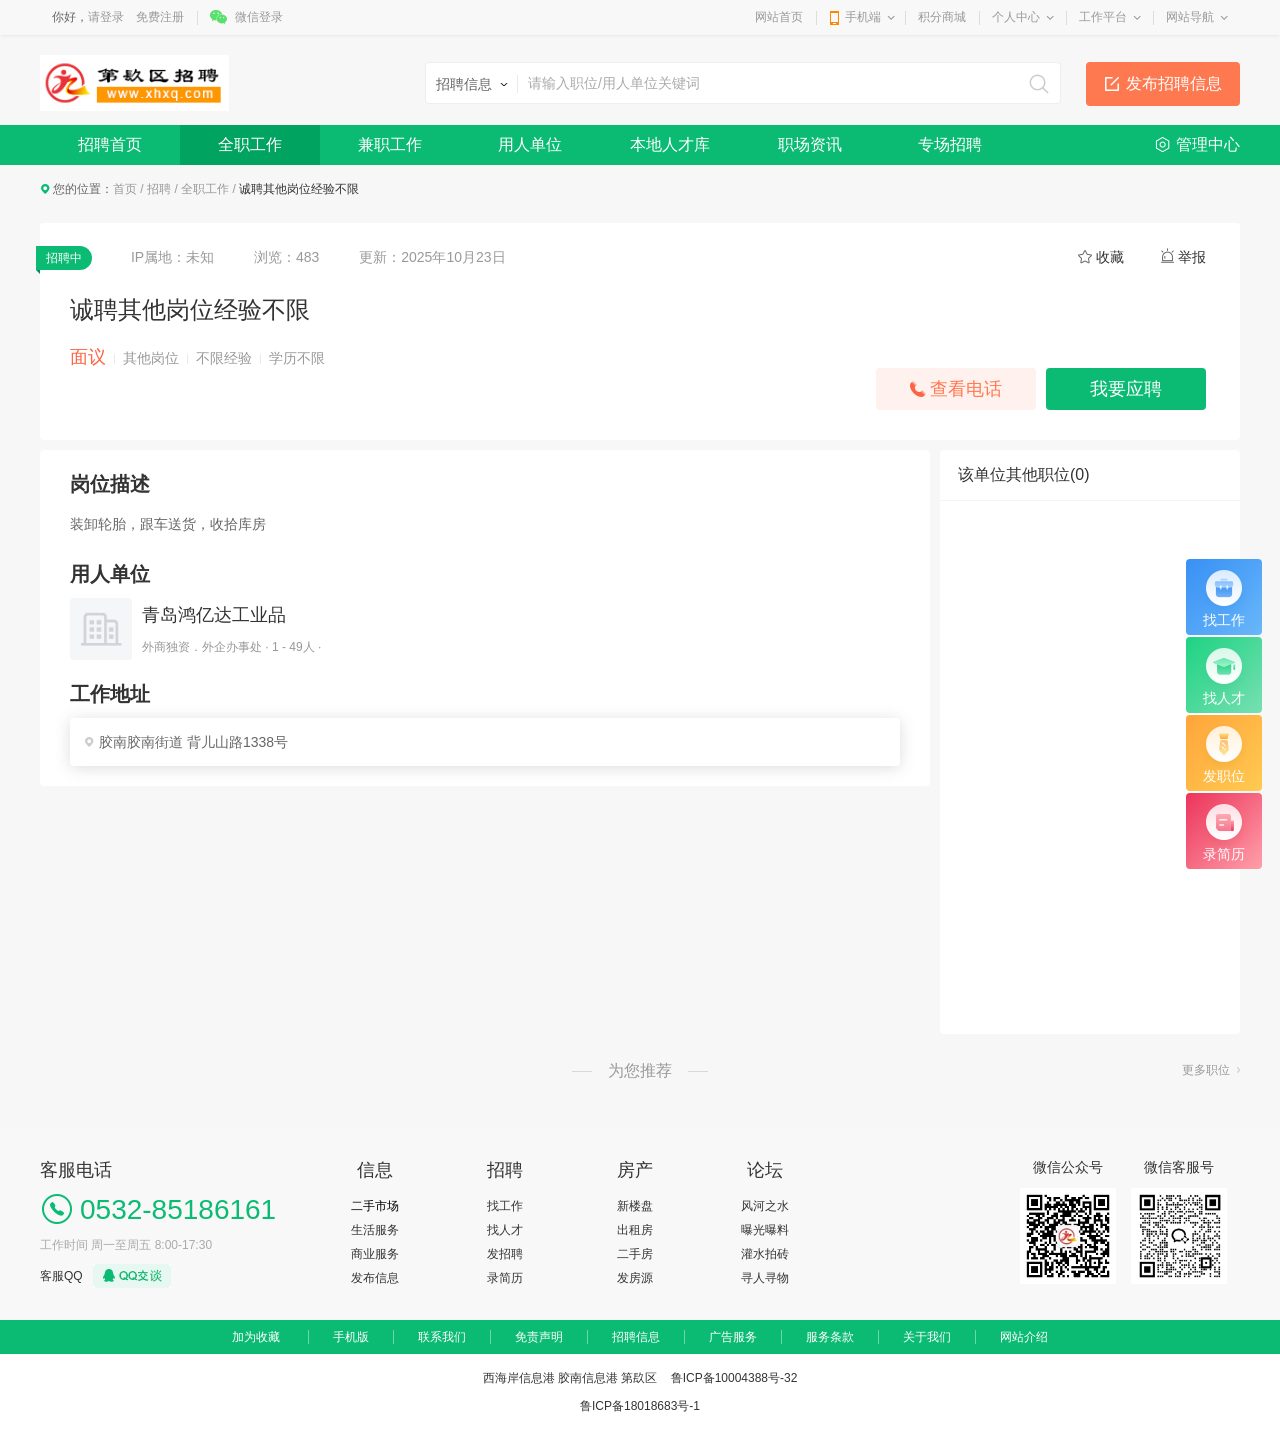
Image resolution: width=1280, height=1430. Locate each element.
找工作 (505, 1206)
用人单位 (530, 144)
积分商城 (942, 17)
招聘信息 (636, 1337)
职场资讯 (810, 144)
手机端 (863, 17)
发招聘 (505, 1254)
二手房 (635, 1254)
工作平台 (1103, 17)
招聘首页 (110, 144)
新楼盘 (635, 1206)
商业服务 (375, 1254)
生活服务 (375, 1230)
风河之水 (765, 1206)
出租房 (635, 1230)
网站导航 (1190, 17)
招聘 (159, 189)
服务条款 (830, 1337)
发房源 (635, 1278)
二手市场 (375, 1206)
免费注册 (160, 17)
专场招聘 (950, 144)
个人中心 (1016, 17)
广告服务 (733, 1337)
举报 (1192, 257)
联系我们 (442, 1337)
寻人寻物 (765, 1278)
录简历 (505, 1278)
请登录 (106, 17)
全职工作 (250, 144)
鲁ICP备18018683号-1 (640, 1406)
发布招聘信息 (1174, 83)
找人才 (505, 1230)
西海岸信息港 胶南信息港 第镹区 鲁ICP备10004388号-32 (640, 1378)
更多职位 (1206, 1070)
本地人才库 (670, 144)
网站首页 (779, 17)
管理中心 (1208, 144)
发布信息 (375, 1278)
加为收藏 (256, 1337)
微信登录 (259, 17)
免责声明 (539, 1337)
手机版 (351, 1337)
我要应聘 (1126, 389)
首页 (125, 189)
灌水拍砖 (765, 1254)
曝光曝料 (765, 1230)
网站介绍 (1024, 1337)
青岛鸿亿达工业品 (214, 615)
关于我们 (927, 1337)
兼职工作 (390, 144)
